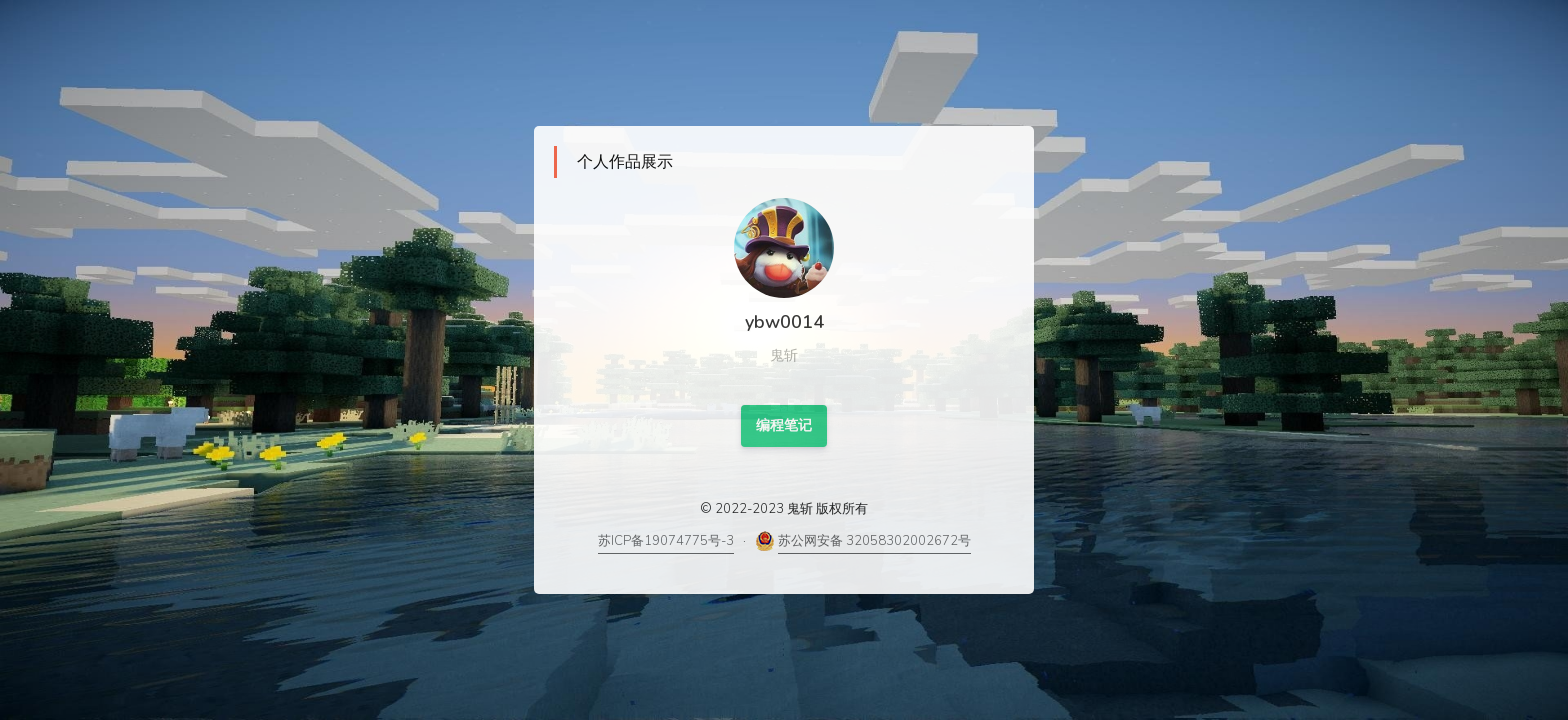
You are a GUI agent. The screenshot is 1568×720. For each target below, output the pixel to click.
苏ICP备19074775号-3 (666, 541)
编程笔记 (784, 425)
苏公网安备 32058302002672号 (874, 541)
